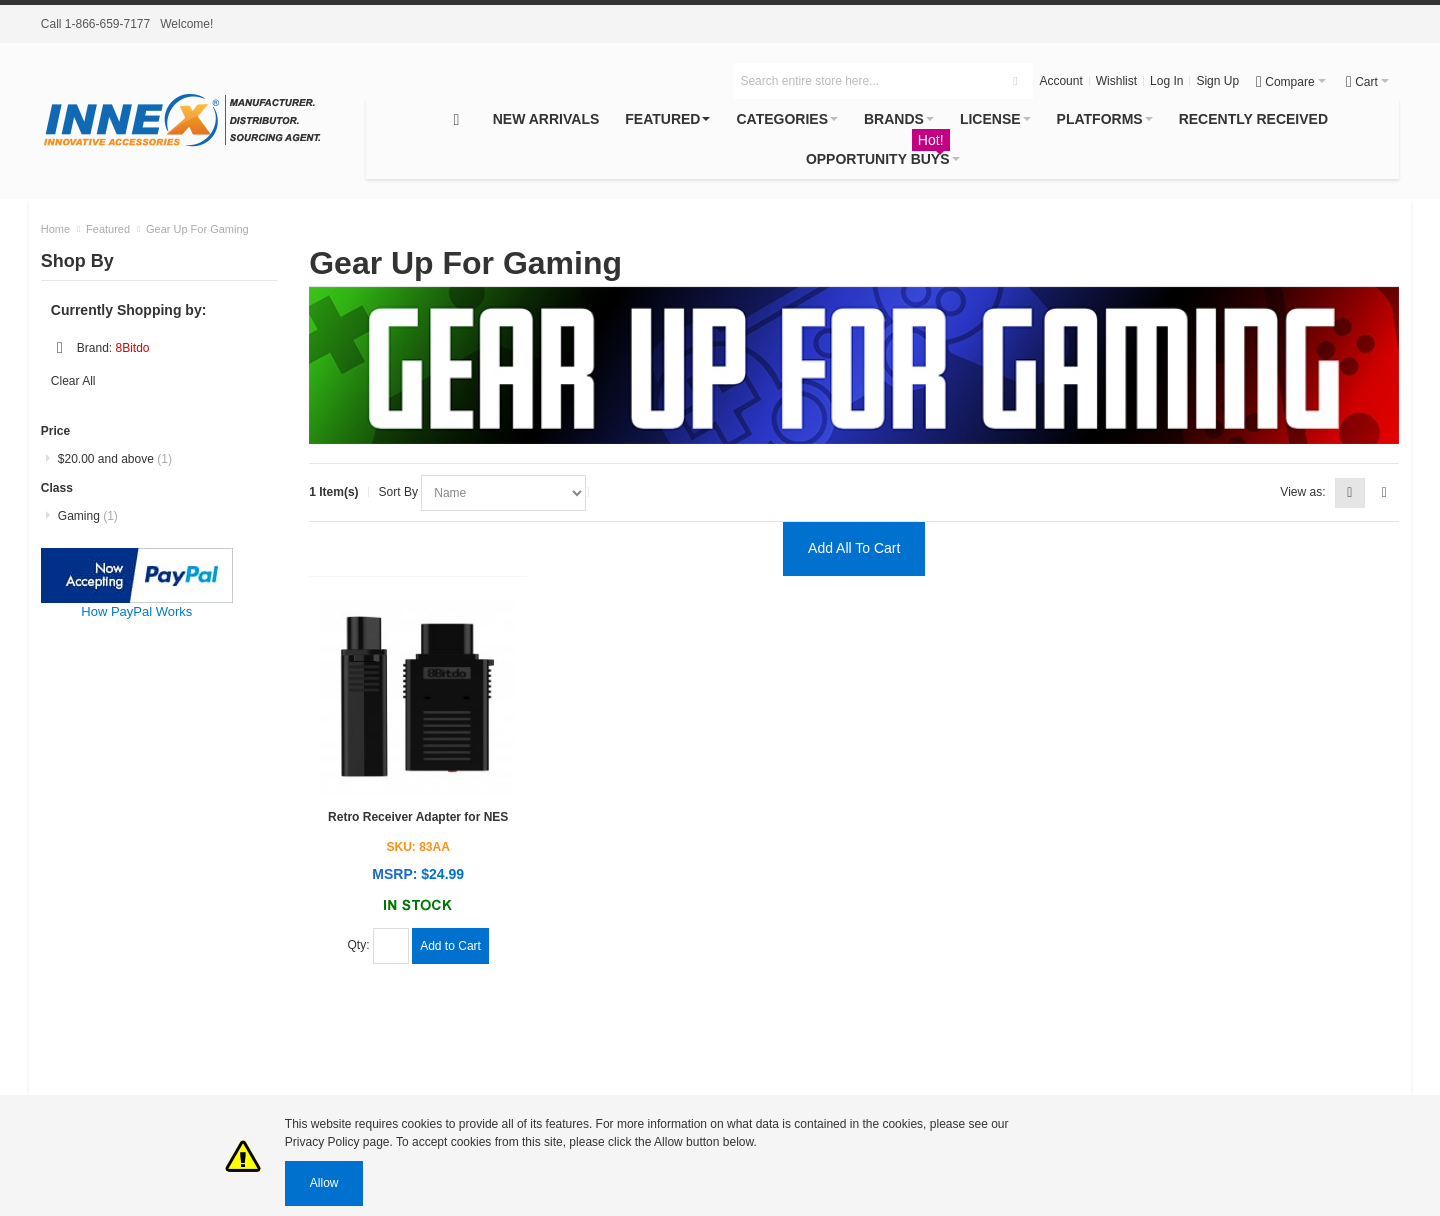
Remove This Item (60, 348)
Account (1060, 81)
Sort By (400, 492)
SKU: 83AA (418, 847)
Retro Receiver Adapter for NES (418, 817)
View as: (1302, 492)
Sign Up (1217, 81)
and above (115, 459)
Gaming (88, 516)
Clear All (73, 381)
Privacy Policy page (337, 1142)
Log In (1166, 81)
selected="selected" (503, 493)
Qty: (360, 945)
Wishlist (1116, 81)
